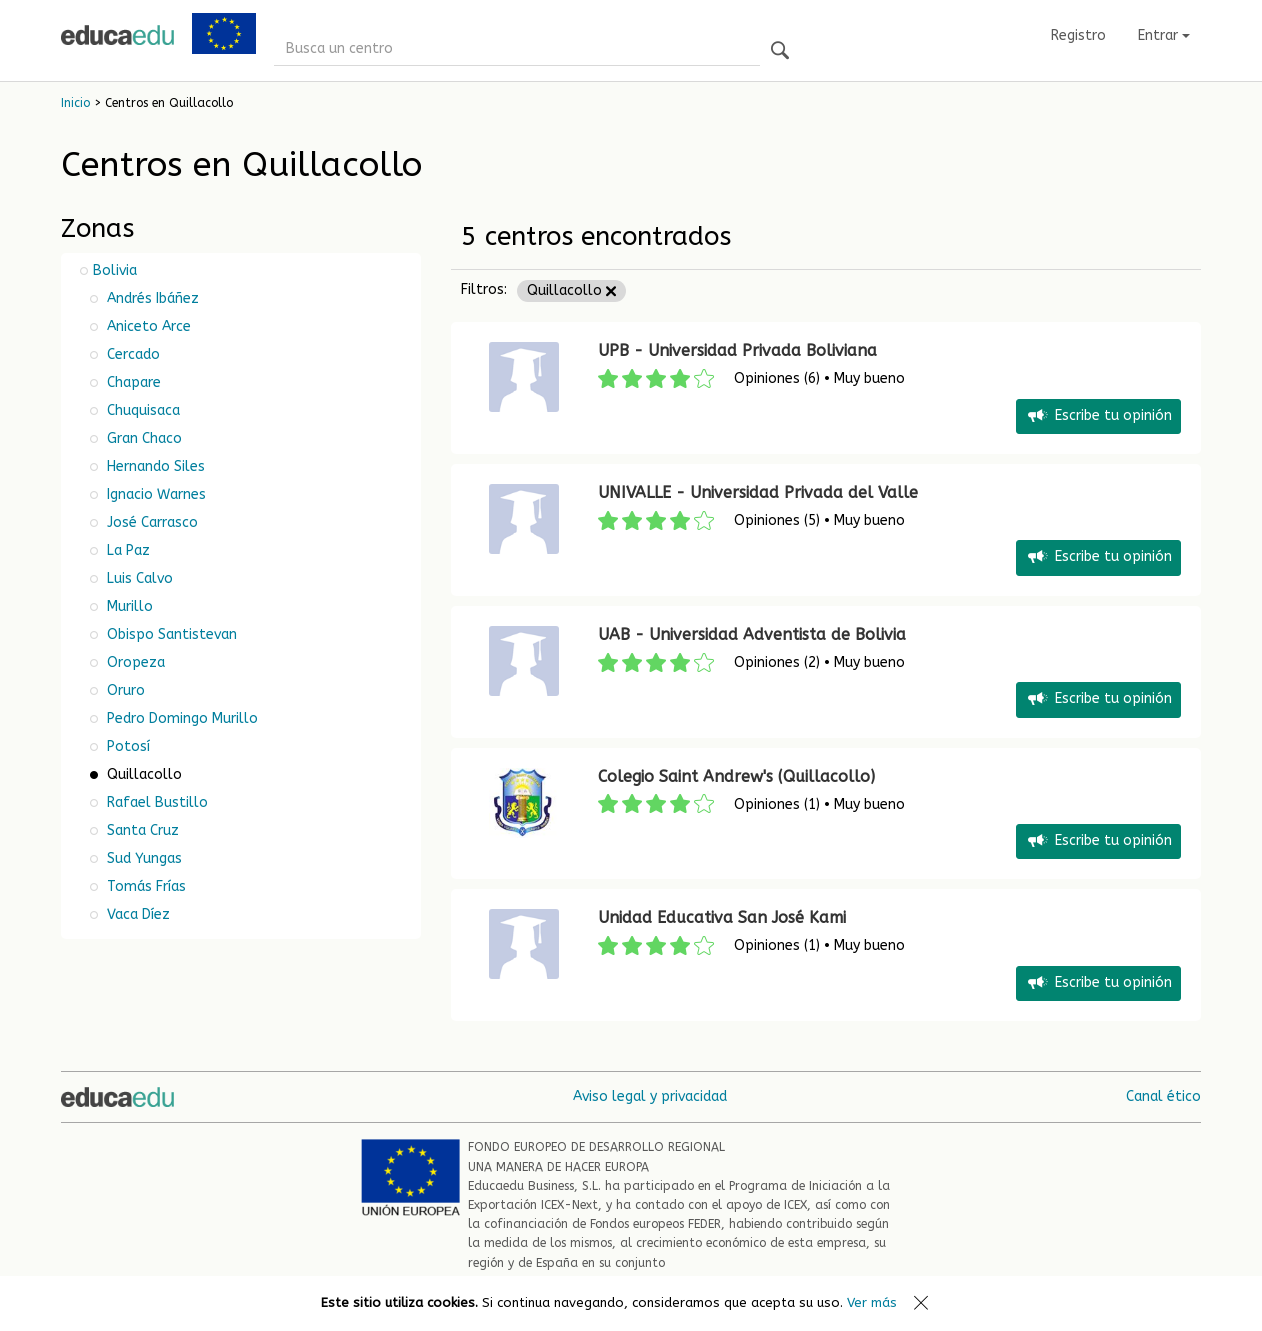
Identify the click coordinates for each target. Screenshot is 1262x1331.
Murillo (128, 606)
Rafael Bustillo (155, 802)
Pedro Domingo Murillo (180, 718)
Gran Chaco (142, 438)
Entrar (1164, 35)
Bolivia (115, 270)
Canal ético (1163, 1096)
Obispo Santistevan (170, 634)
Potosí (126, 746)
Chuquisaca (141, 410)
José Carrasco (150, 522)
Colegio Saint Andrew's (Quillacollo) (736, 776)
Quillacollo (571, 290)
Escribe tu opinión (1098, 416)
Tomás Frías (144, 886)
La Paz (126, 550)
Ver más (872, 1302)
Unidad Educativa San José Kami (722, 917)
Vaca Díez (136, 914)
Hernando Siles (154, 466)
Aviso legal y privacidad (650, 1096)
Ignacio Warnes (154, 494)
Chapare (132, 382)
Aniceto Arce (147, 326)
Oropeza (134, 662)
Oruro (124, 690)
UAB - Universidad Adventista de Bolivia (752, 634)
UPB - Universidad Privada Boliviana (737, 350)
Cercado (131, 354)
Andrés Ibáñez (151, 298)
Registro (1078, 35)
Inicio (75, 103)
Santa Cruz (141, 830)
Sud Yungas (142, 858)
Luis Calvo (138, 578)
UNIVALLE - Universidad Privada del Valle (758, 492)
